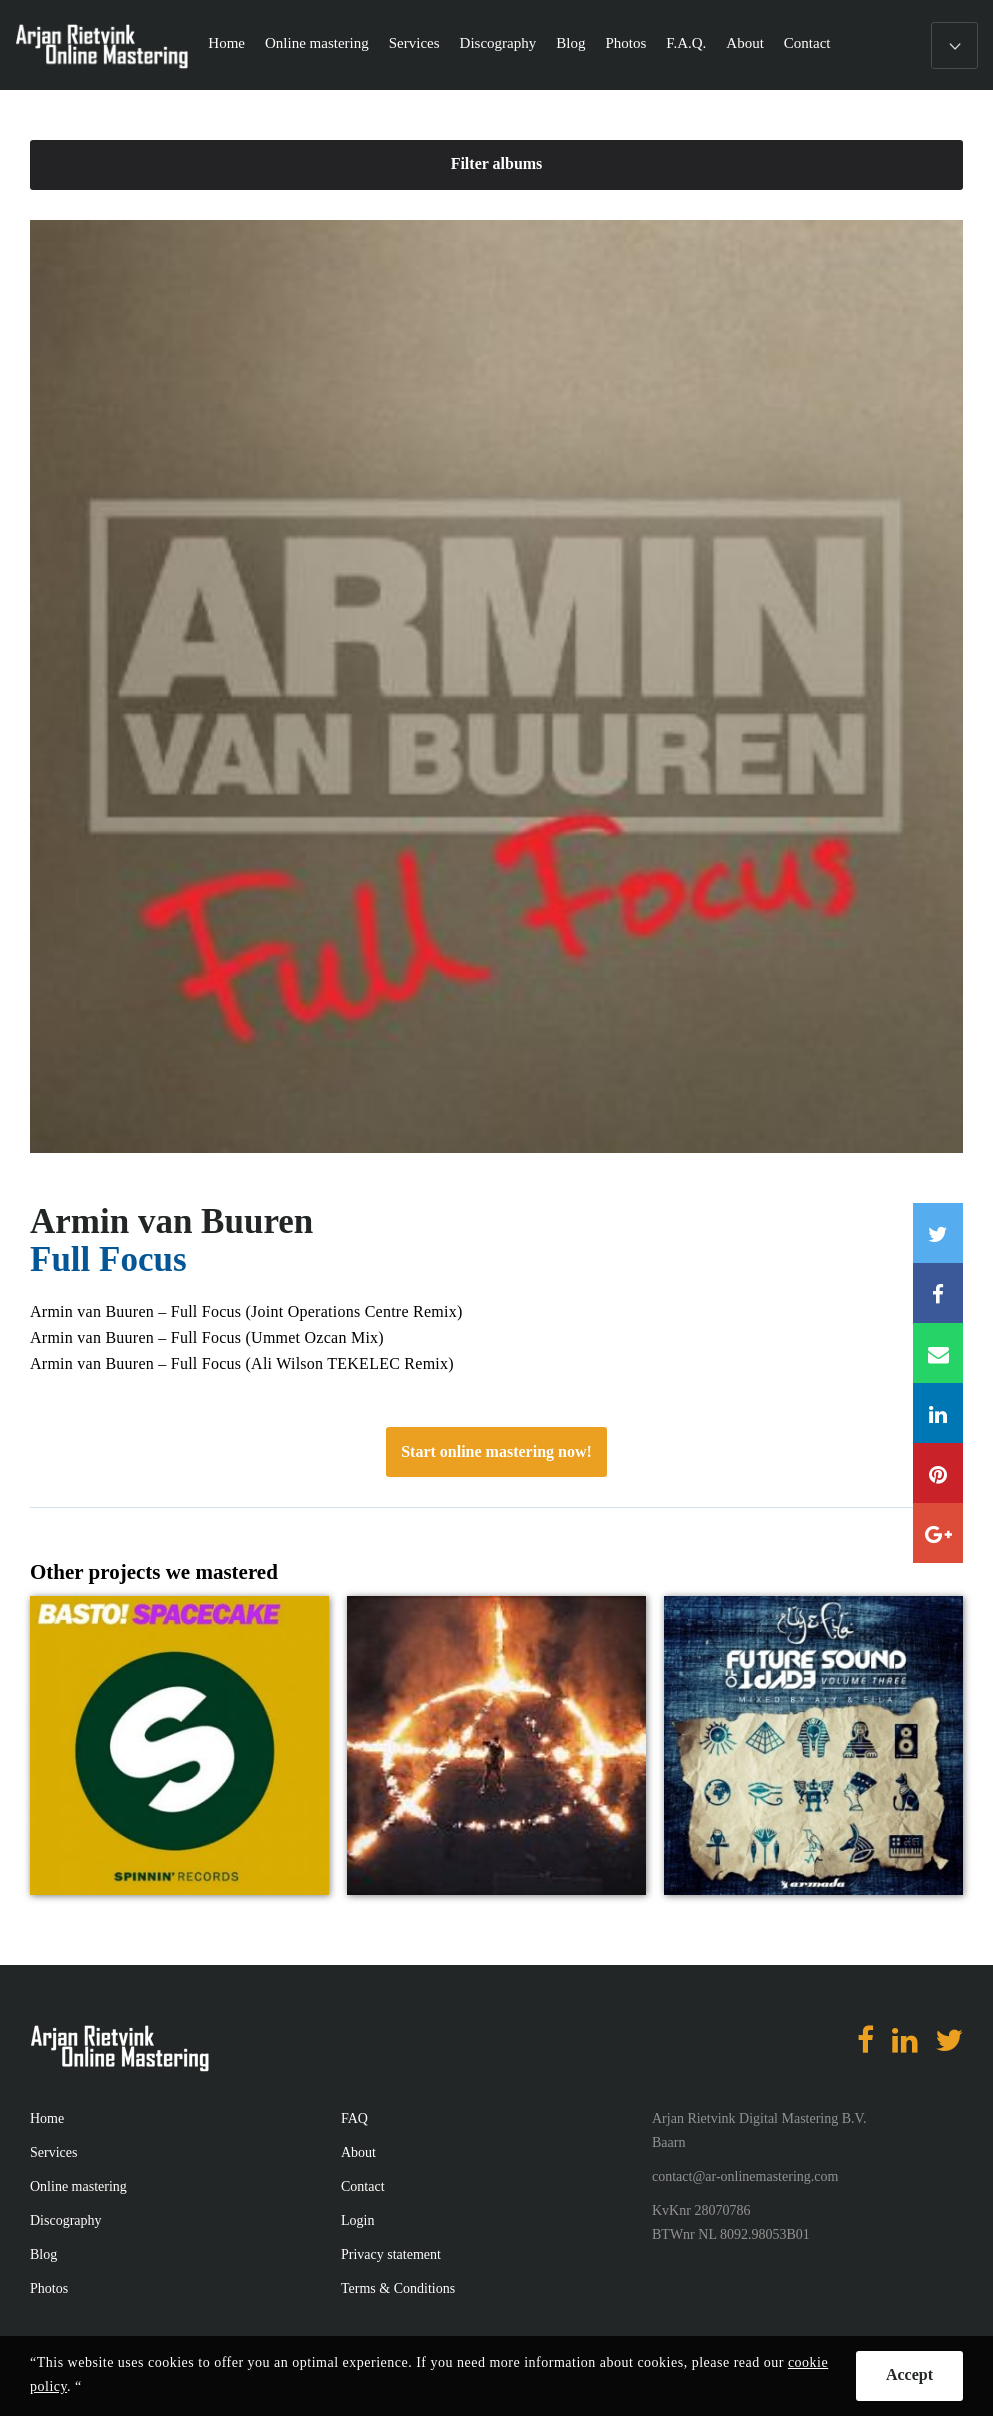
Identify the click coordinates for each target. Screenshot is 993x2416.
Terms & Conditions (398, 2288)
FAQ (354, 2118)
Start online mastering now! (496, 1451)
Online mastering (317, 43)
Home (226, 43)
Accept (909, 2374)
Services (414, 43)
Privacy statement (391, 2254)
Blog (570, 43)
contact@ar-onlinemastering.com (745, 2176)
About (745, 43)
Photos (625, 43)
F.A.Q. (686, 43)
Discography (498, 43)
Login (357, 2220)
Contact (807, 43)
